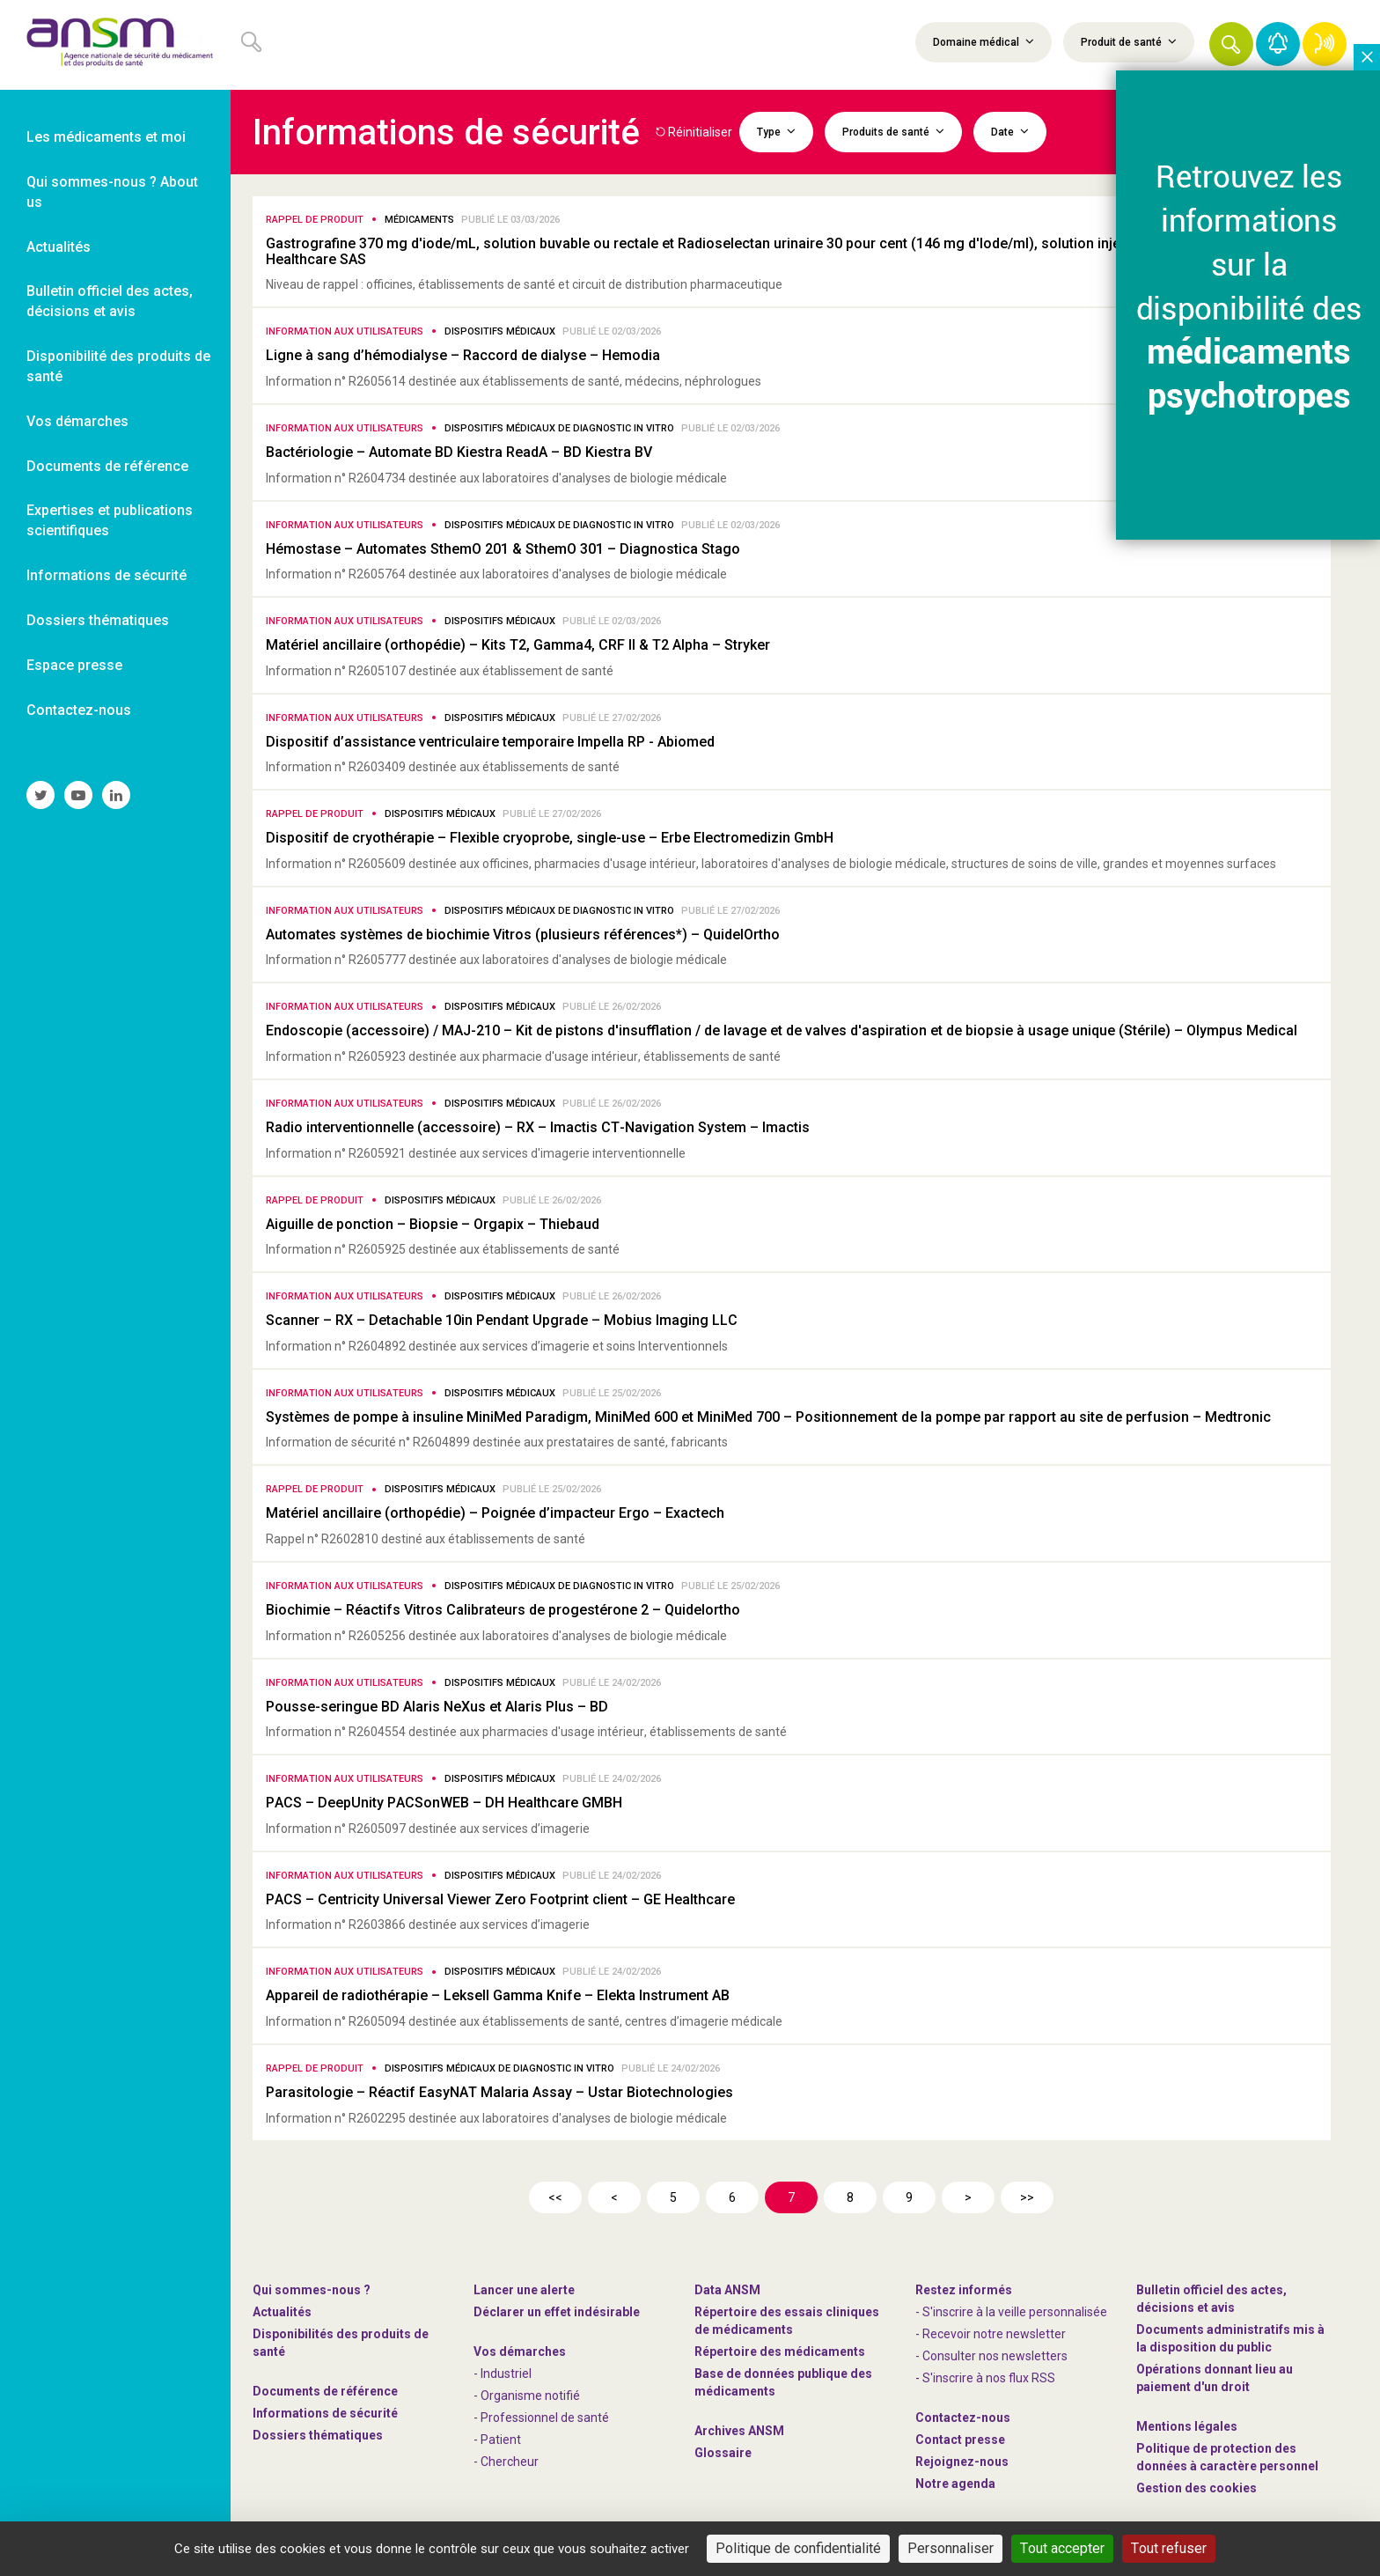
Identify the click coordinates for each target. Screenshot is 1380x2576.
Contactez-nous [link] (78, 710)
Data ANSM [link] (727, 2290)
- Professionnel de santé (541, 2417)
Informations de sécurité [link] (106, 575)
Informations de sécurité (325, 2413)
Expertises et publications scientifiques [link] (109, 520)
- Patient (497, 2439)
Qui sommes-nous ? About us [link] (112, 191)
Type (776, 131)
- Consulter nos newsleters (991, 2356)
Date (1010, 131)
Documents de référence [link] (107, 466)
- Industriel (502, 2373)
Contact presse (960, 2439)
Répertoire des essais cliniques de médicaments (786, 2321)
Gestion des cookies (1196, 2488)
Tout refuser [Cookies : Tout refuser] (1169, 2548)
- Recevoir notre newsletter (990, 2334)
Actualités (282, 2312)
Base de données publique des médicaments (783, 2382)
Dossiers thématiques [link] (97, 620)
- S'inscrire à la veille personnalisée (1011, 2312)
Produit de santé (1129, 41)
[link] (115, 45)
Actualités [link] (58, 247)
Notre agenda (955, 2484)
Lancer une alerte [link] (524, 2290)
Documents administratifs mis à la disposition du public (1230, 2338)
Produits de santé (893, 131)
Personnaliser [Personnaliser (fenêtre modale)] (950, 2548)
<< (555, 2197)
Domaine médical (983, 41)
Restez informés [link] (963, 2290)
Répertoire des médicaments (779, 2351)
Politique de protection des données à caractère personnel (1227, 2457)
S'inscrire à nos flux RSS (988, 2378)
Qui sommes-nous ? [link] (312, 2290)
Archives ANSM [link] (739, 2431)
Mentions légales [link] (1186, 2426)
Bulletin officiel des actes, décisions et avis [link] (109, 301)
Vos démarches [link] (77, 421)
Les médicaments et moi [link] (106, 137)
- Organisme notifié (526, 2395)
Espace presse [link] (74, 665)
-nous (962, 2462)
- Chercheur (506, 2462)
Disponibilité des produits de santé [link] (118, 366)
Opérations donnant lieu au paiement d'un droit (1214, 2378)
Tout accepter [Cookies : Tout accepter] (1062, 2548)
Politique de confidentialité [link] (798, 2548)
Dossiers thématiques (318, 2435)
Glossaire (723, 2453)
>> (1027, 2197)
